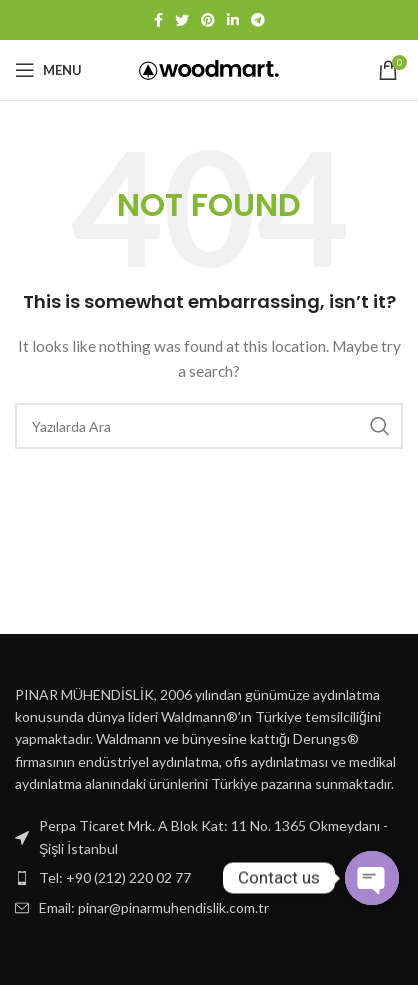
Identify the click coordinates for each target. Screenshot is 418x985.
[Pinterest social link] (208, 20)
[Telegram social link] (258, 20)
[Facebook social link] (158, 20)
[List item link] (209, 878)
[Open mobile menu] (48, 70)
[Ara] (209, 426)
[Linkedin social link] (233, 20)
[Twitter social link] (182, 20)
